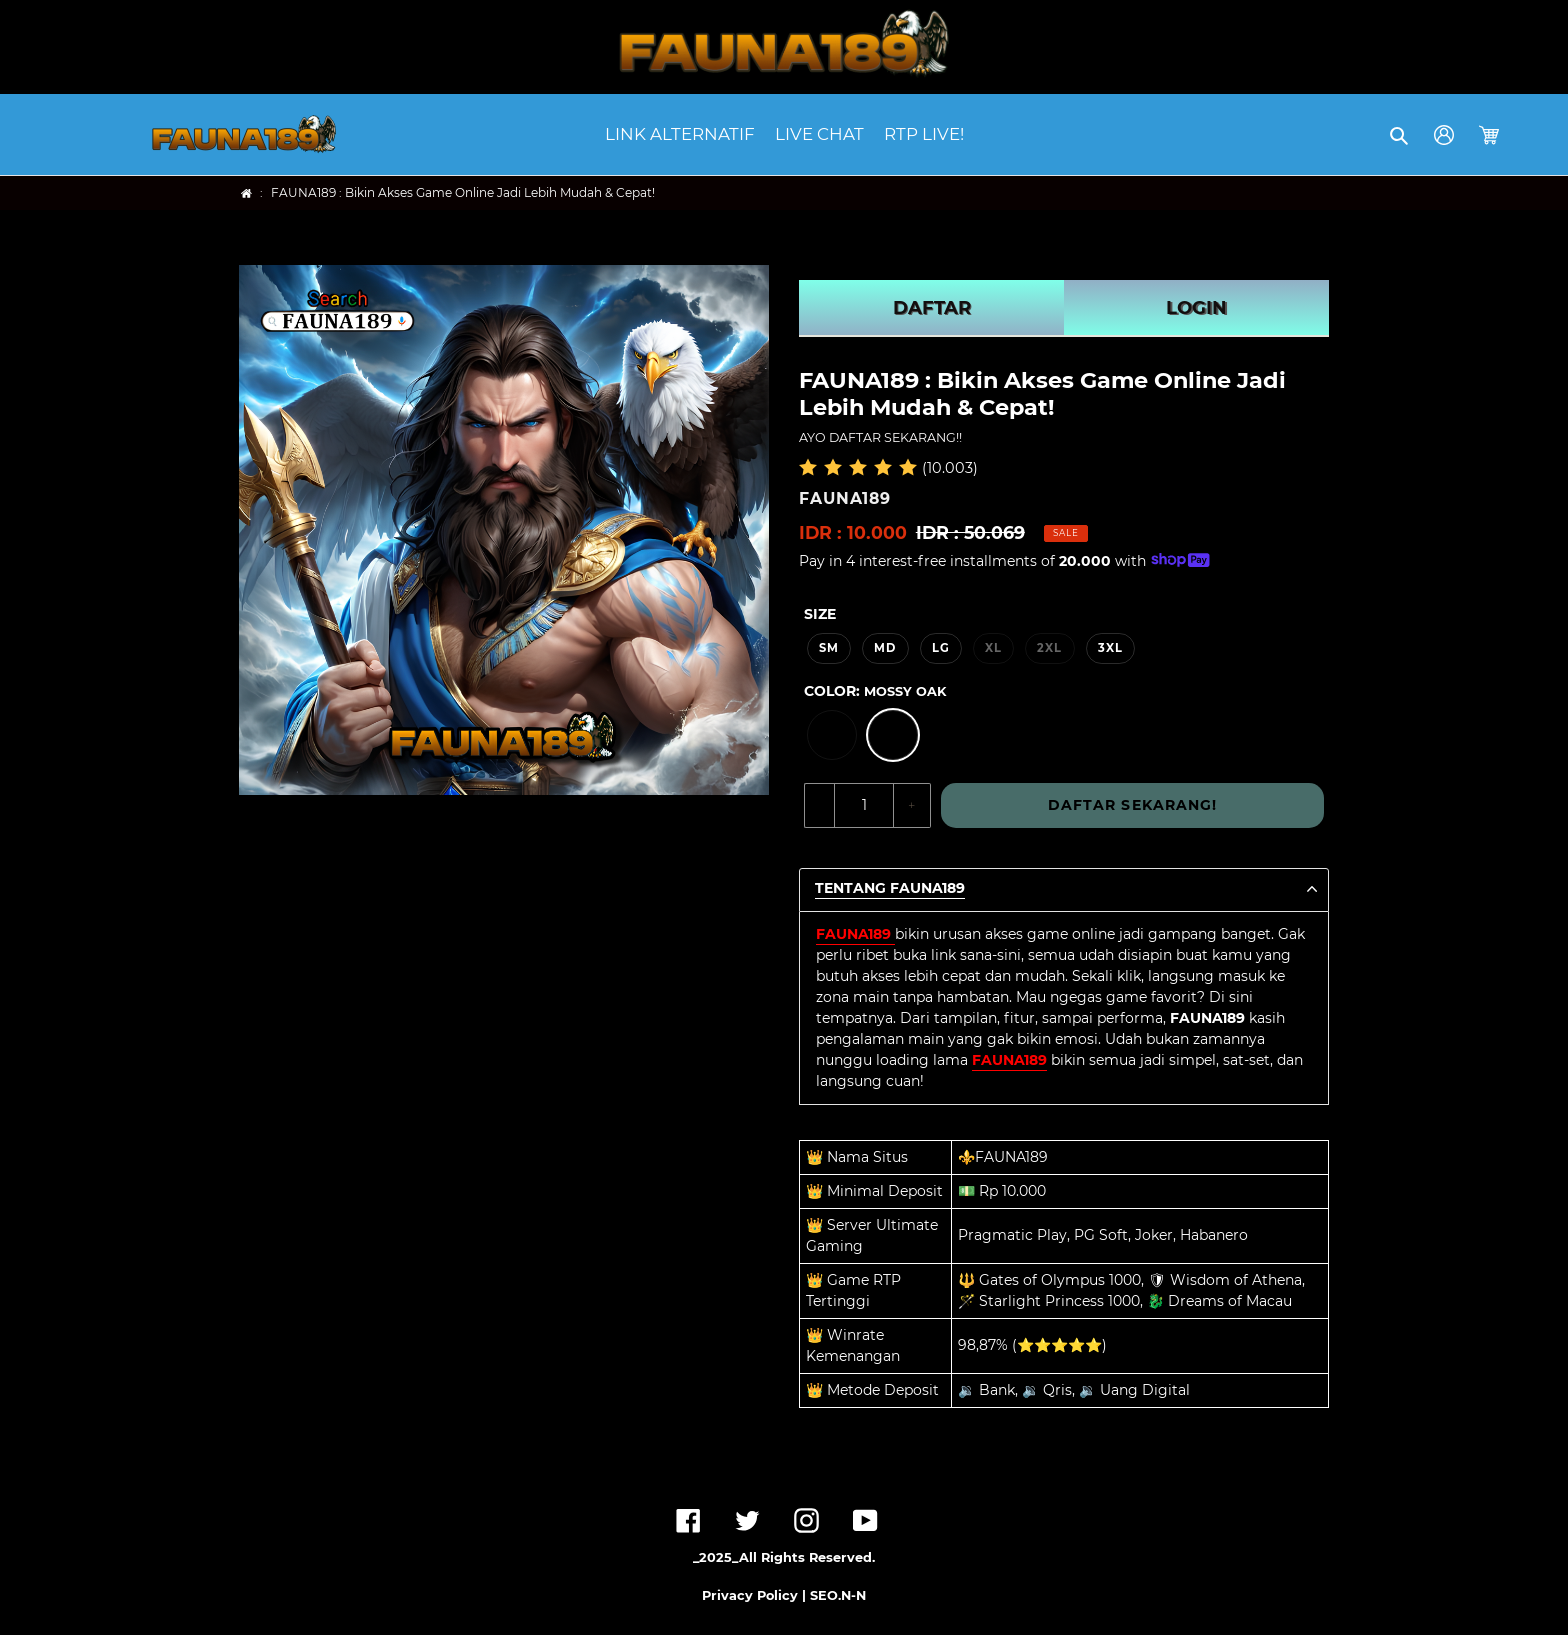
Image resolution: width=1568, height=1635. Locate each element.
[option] (832, 735)
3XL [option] (1110, 648)
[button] (1400, 135)
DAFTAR (932, 308)
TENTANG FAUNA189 (890, 888)
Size (820, 614)
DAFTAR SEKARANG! (1133, 805)
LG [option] (941, 648)
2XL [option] (1049, 648)
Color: (875, 691)
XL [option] (993, 648)
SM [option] (829, 648)
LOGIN (1196, 308)
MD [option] (885, 648)
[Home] (246, 193)
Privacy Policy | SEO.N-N (784, 1595)
